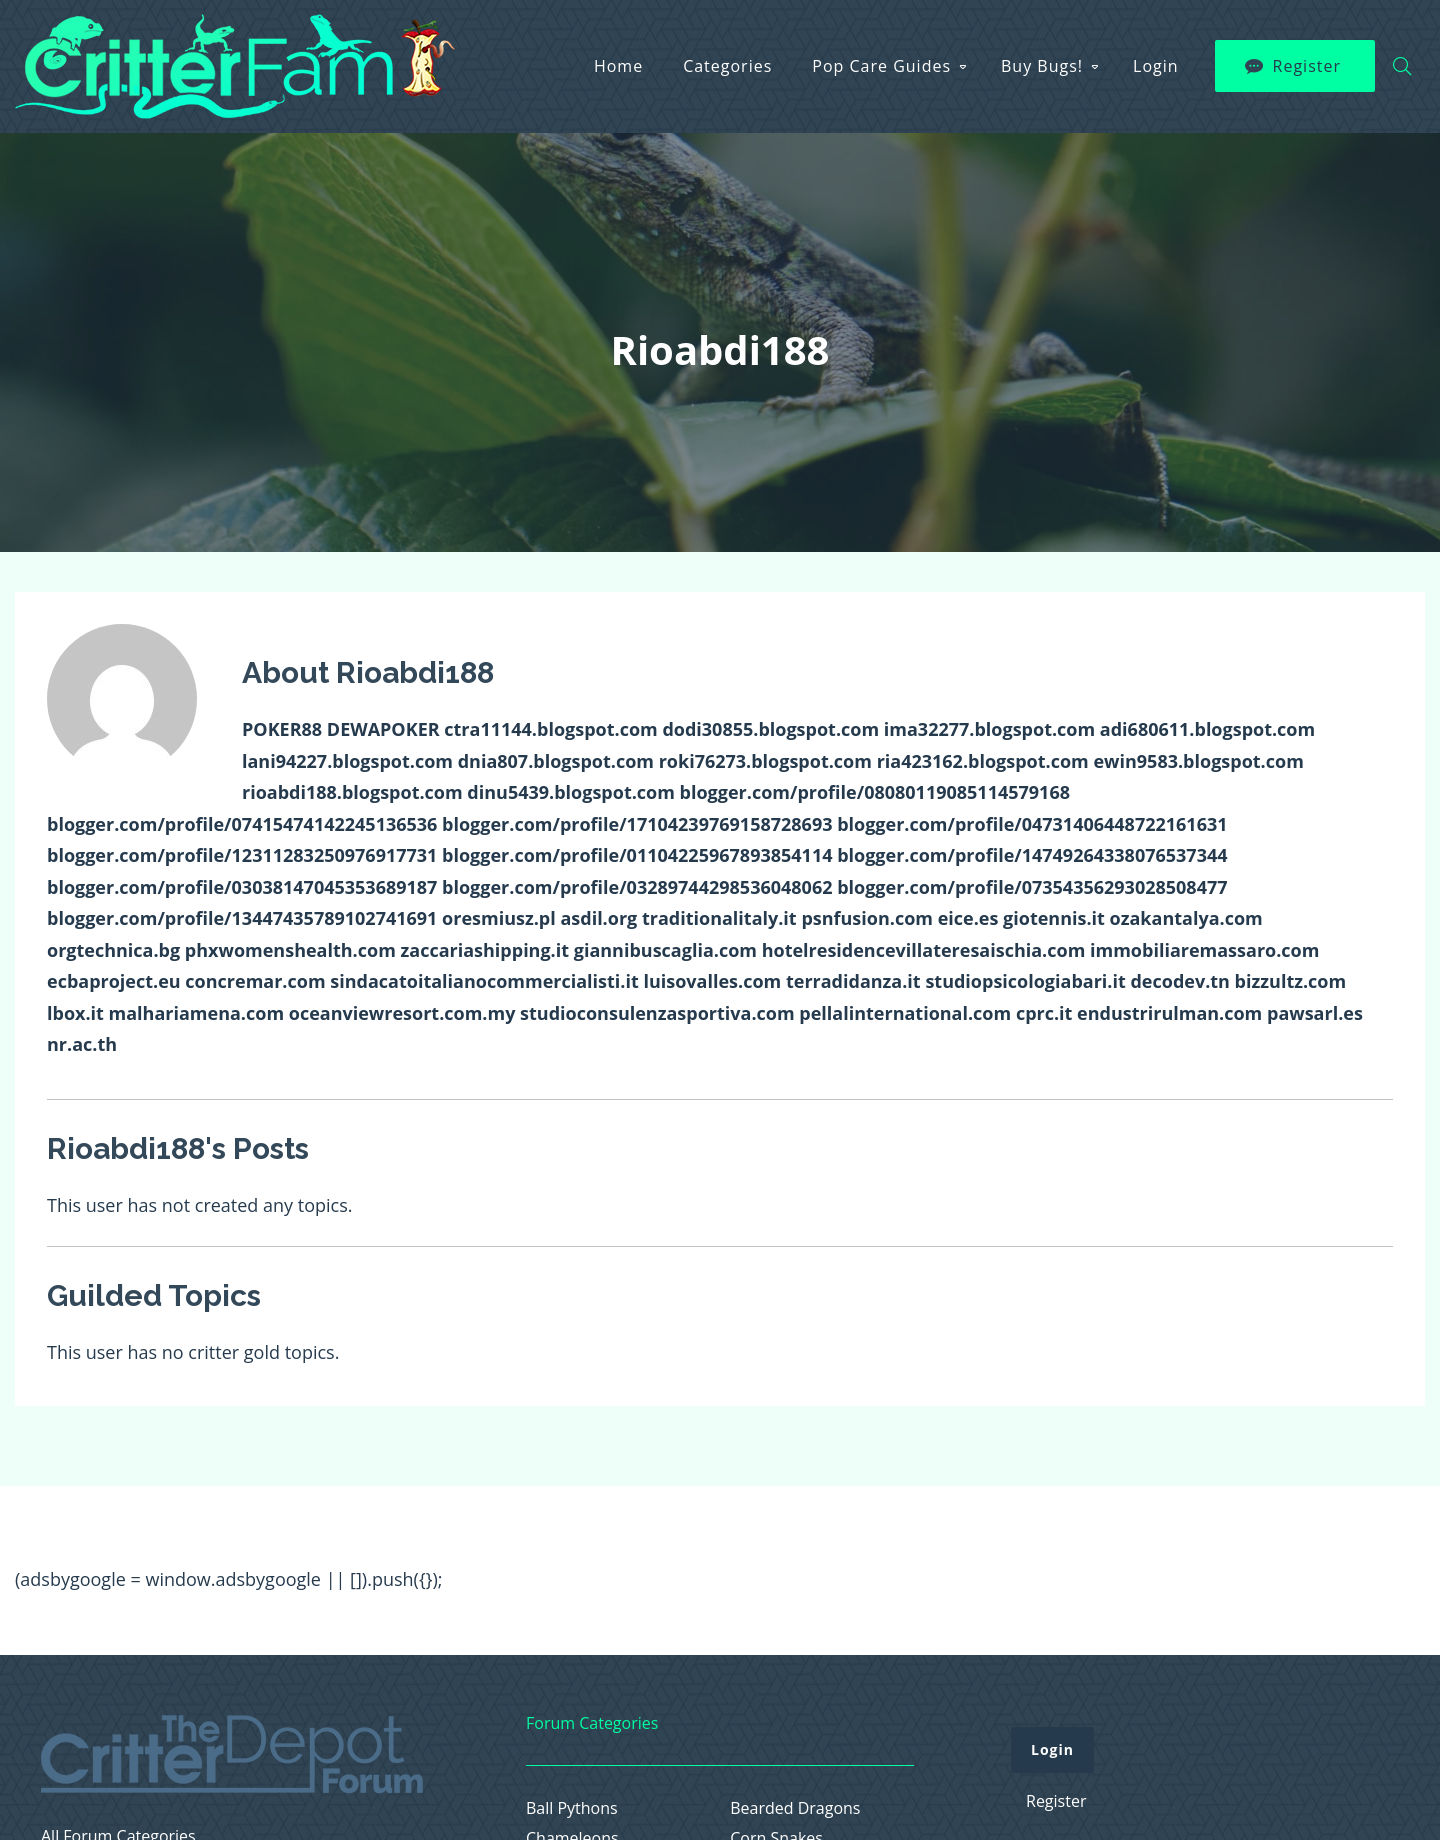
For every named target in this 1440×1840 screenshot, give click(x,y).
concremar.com (255, 981)
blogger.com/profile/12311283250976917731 (242, 855)
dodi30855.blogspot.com (770, 729)
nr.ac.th (82, 1044)
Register (1307, 57)
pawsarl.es (1315, 1013)
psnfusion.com (867, 918)
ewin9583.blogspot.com (1198, 761)
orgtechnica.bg (113, 950)
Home (618, 57)
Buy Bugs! (1042, 57)
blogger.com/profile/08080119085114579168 (875, 792)
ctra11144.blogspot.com (550, 729)
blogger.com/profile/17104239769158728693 (637, 824)
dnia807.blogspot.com (556, 761)
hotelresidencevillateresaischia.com (924, 950)
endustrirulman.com (1169, 1013)
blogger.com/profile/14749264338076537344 (1032, 855)
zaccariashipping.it (485, 950)
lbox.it (75, 1013)
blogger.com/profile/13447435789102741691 (242, 918)
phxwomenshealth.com (290, 950)
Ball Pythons (572, 1808)
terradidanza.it (853, 981)
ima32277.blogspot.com (989, 729)
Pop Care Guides (881, 57)
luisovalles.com (712, 981)
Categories (727, 57)
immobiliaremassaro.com (1204, 950)
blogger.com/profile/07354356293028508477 (1032, 887)
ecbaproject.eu (114, 981)
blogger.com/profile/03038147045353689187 (242, 887)
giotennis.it (1054, 918)
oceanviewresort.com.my (402, 1013)
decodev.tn (1179, 981)
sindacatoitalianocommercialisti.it (484, 981)
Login (1156, 57)
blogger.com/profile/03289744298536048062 (637, 887)
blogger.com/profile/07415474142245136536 (242, 824)
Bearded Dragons (795, 1808)
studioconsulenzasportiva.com (657, 1013)
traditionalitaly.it (719, 918)
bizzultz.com (1291, 981)
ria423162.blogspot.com (983, 761)
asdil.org (598, 918)
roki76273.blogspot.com (765, 761)
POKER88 (282, 729)
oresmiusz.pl (499, 918)
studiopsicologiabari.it (1025, 981)
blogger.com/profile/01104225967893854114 (637, 855)
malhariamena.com (197, 1013)
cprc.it (1044, 1013)
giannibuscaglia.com (665, 950)
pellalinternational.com (905, 1013)
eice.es (968, 918)
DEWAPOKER (383, 729)
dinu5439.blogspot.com (571, 792)
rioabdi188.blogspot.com (352, 792)
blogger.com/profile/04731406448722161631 (1032, 824)
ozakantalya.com (1186, 918)
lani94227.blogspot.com (347, 761)
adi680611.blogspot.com (1207, 729)
